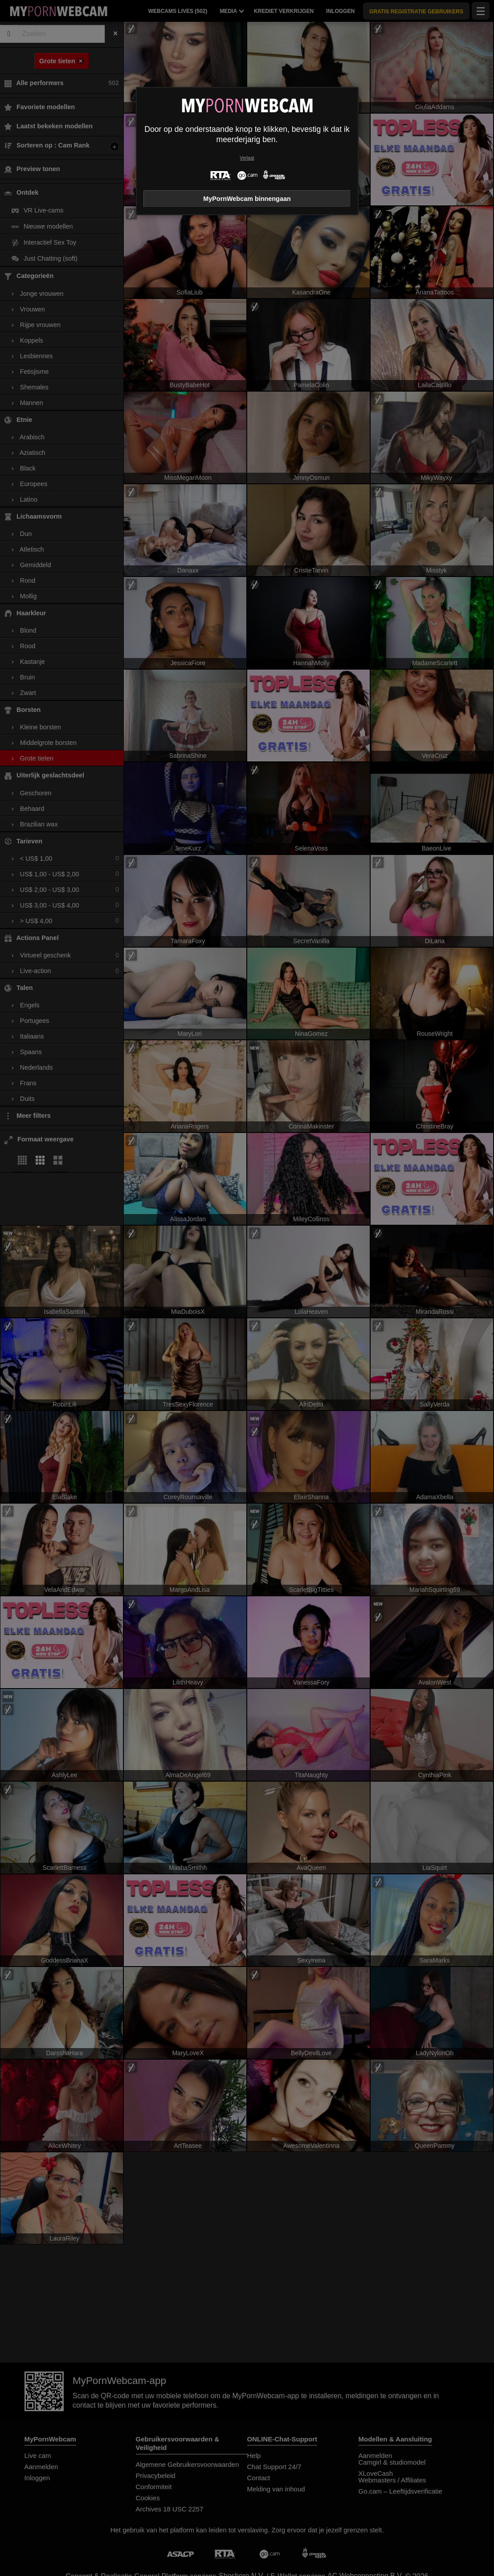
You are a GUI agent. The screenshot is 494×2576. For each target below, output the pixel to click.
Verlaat (247, 157)
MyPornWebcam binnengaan (246, 198)
